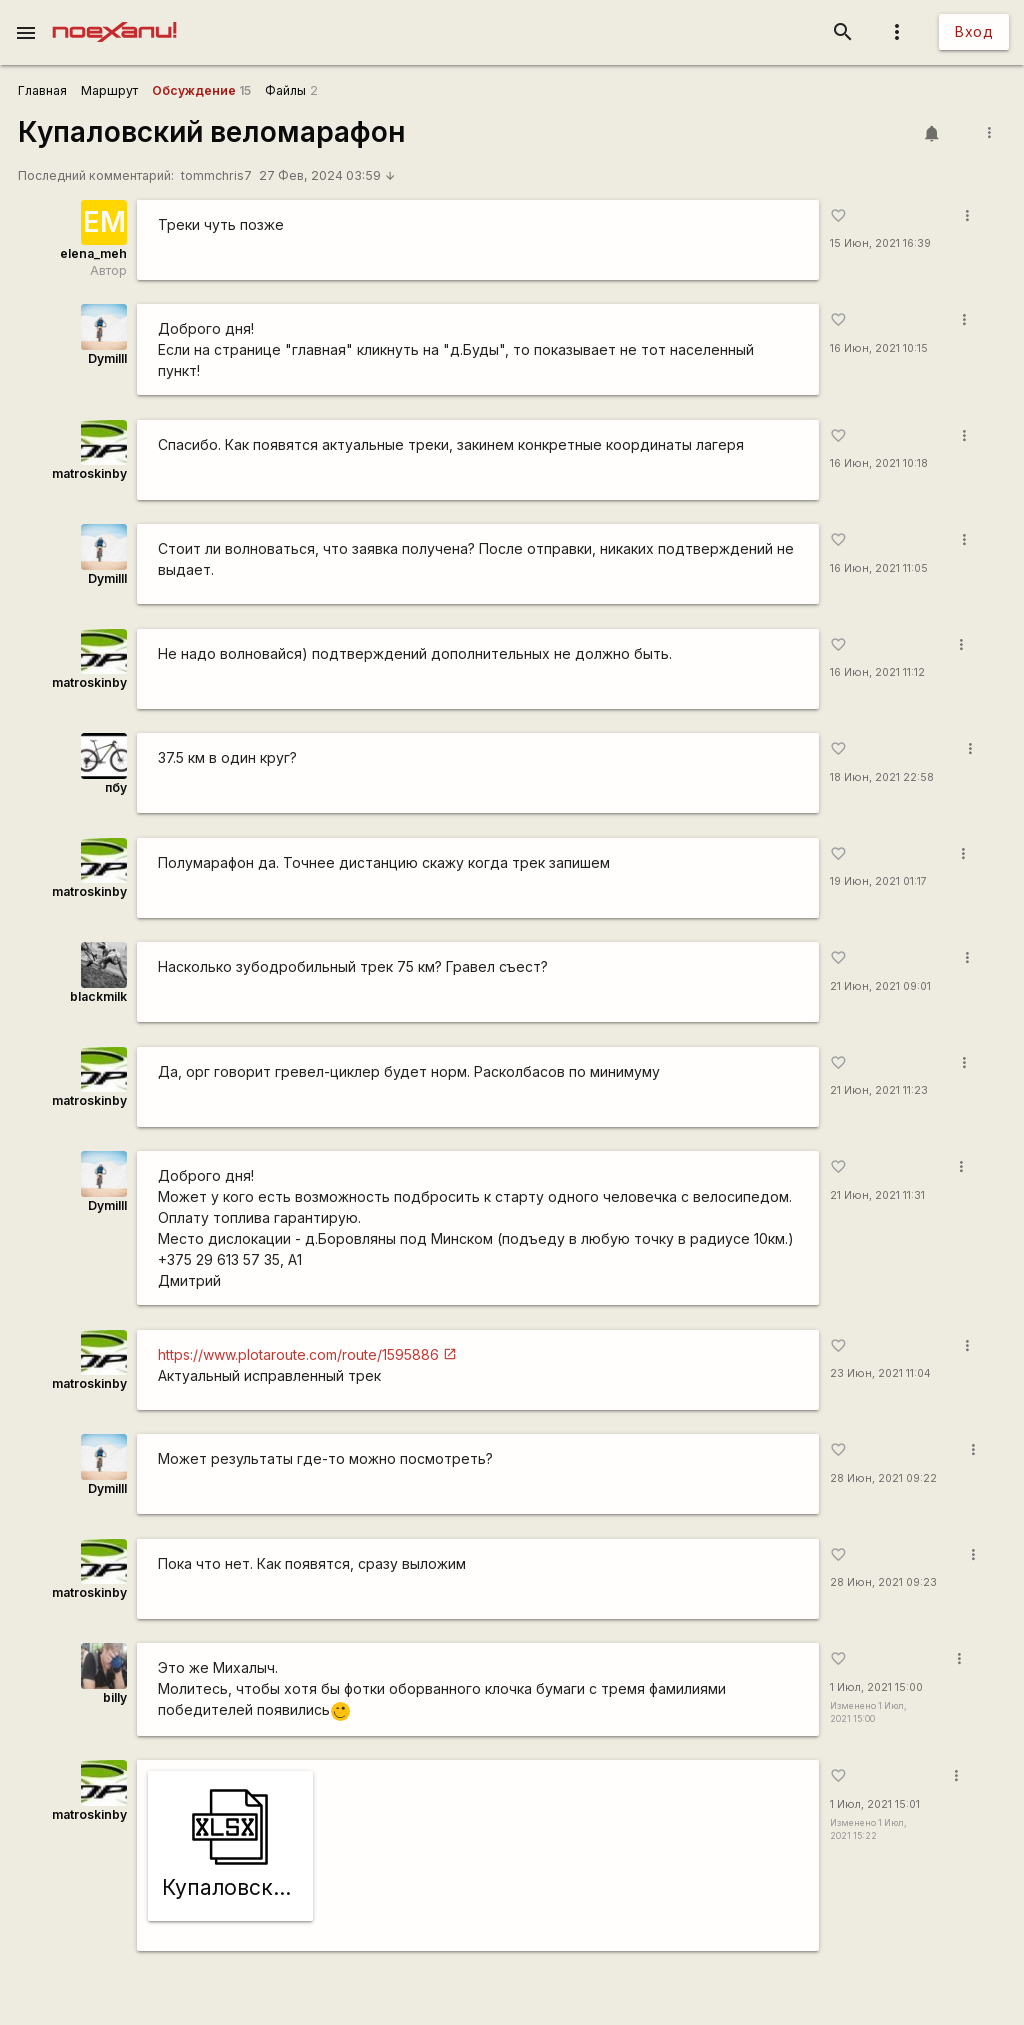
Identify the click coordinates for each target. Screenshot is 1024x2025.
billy (115, 1697)
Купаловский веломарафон (212, 132)
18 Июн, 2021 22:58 (882, 777)
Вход (974, 31)
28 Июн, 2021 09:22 (883, 1478)
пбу (116, 787)
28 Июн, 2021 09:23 (883, 1582)
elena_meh (93, 253)
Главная (42, 90)
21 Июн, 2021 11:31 (877, 1195)
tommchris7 (216, 175)
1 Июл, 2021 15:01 (875, 1804)
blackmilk (98, 996)
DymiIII (107, 358)
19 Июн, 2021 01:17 (878, 881)
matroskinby (89, 473)
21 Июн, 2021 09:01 (880, 986)
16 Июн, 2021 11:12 (877, 672)
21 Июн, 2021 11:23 (879, 1090)
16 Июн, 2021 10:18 (879, 463)
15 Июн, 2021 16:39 (880, 243)
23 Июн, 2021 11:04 (880, 1373)
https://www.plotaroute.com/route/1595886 (298, 1354)
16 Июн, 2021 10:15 (879, 348)
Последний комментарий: (96, 175)
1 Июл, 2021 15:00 (876, 1687)
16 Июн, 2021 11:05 (879, 568)
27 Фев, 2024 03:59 (328, 176)
